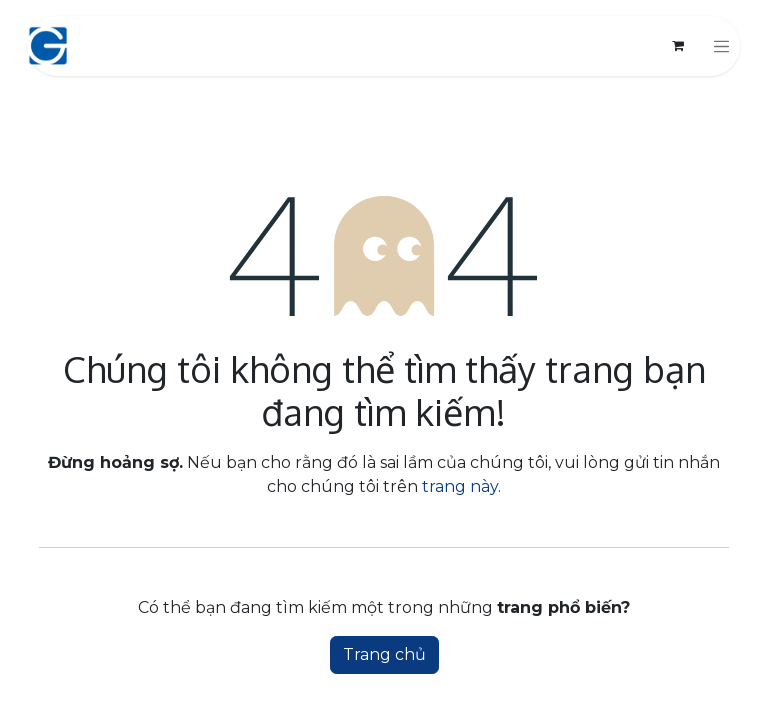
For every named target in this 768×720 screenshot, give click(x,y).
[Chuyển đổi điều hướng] (722, 46)
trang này (460, 486)
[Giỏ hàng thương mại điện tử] (678, 46)
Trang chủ (384, 654)
